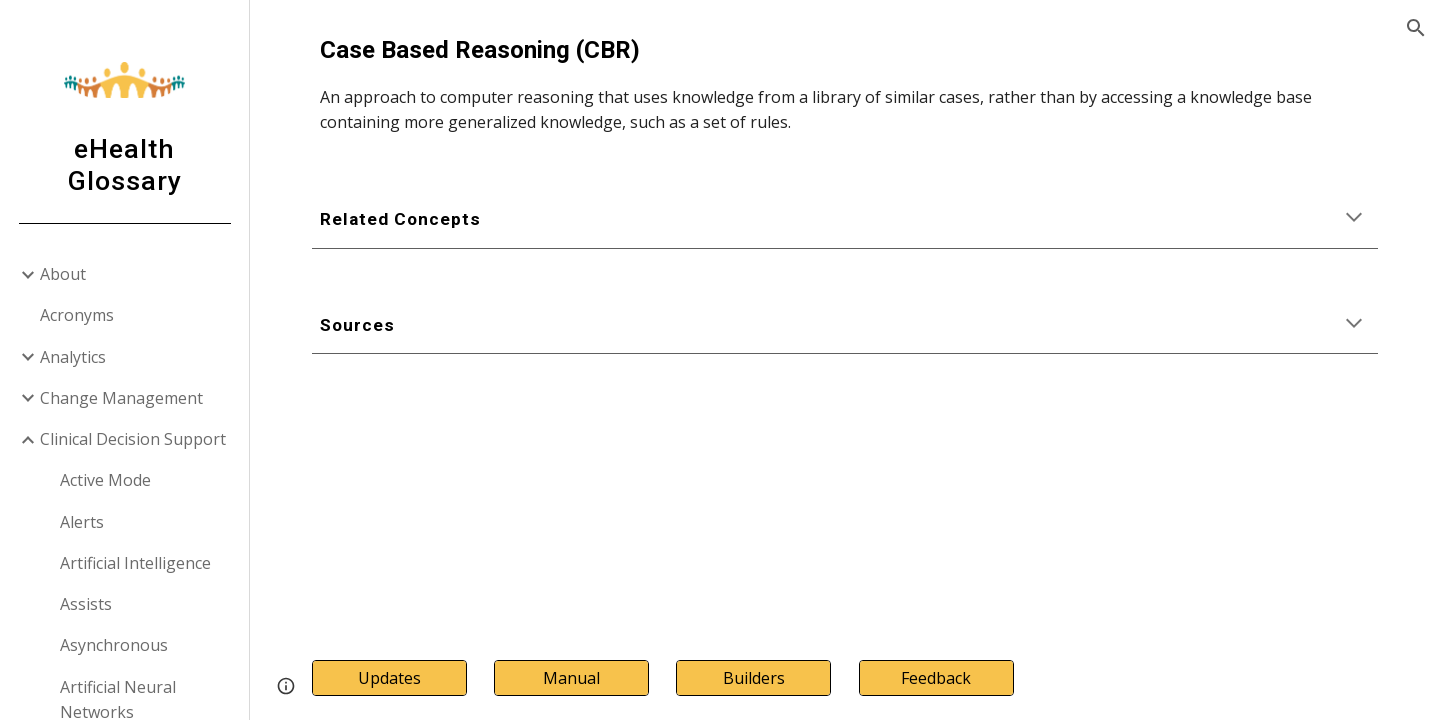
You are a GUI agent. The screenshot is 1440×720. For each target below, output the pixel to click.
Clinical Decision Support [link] (133, 439)
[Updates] (389, 678)
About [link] (63, 274)
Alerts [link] (82, 522)
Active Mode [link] (105, 480)
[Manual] (571, 678)
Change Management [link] (121, 398)
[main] (845, 83)
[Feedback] (936, 678)
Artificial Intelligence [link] (135, 563)
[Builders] (753, 678)
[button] (1416, 28)
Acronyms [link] (77, 315)
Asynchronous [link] (114, 645)
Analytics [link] (73, 357)
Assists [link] (86, 604)
